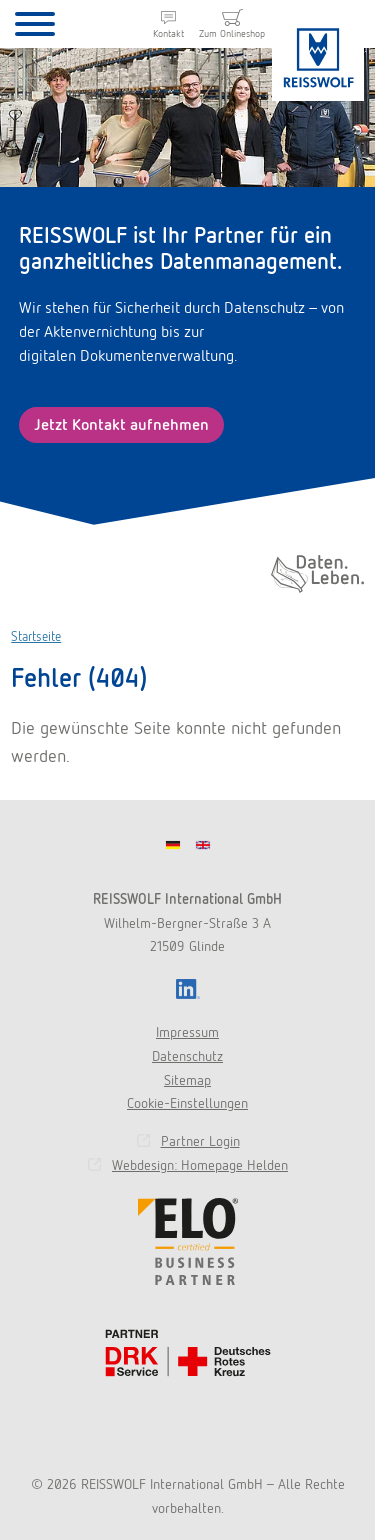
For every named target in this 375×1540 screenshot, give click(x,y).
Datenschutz (187, 1056)
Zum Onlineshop (232, 33)
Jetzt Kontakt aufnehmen (121, 424)
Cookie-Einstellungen (187, 1103)
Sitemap (187, 1080)
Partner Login (200, 1141)
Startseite (36, 636)
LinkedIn (188, 989)
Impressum (187, 1032)
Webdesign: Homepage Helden (200, 1165)
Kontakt (168, 33)
